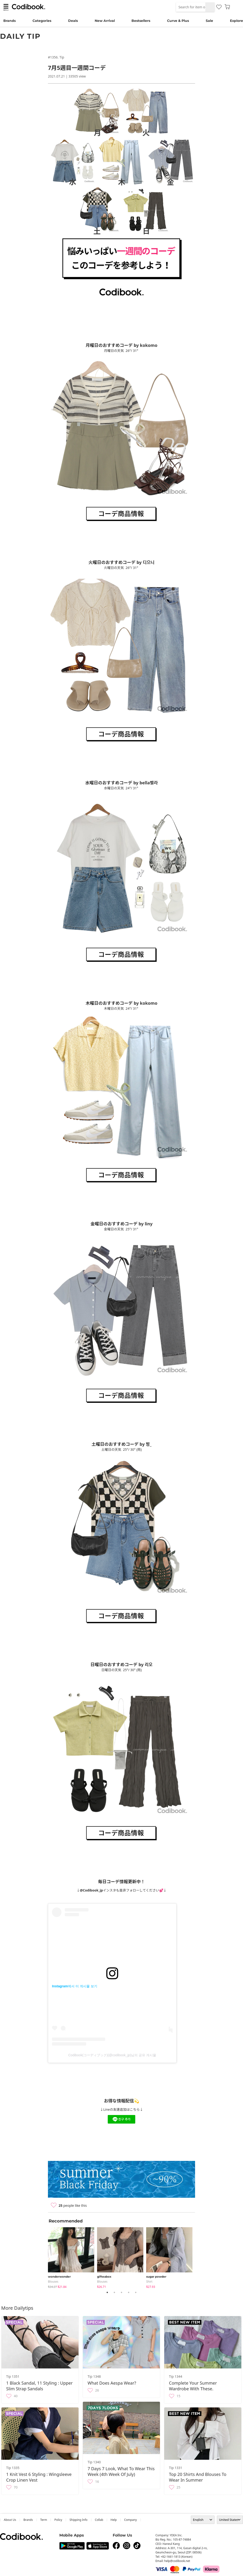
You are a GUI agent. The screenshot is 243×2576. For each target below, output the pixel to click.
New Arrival (105, 21)
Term (43, 2520)
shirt (149, 2282)
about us (10, 2520)
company (130, 2520)
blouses (53, 2282)
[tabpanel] (72, 2257)
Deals (73, 21)
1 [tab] (107, 2292)
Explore (236, 21)
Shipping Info (79, 2520)
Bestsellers (140, 21)
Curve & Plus (178, 21)
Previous (44, 2257)
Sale (209, 21)
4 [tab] (128, 2292)
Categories (42, 21)
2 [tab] (114, 2292)
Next (198, 2257)
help (114, 2520)
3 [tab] (121, 2292)
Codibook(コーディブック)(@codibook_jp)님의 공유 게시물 (112, 2055)
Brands (9, 21)
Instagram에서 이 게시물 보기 (74, 1986)
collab (99, 2520)
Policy (58, 2520)
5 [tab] (135, 2292)
